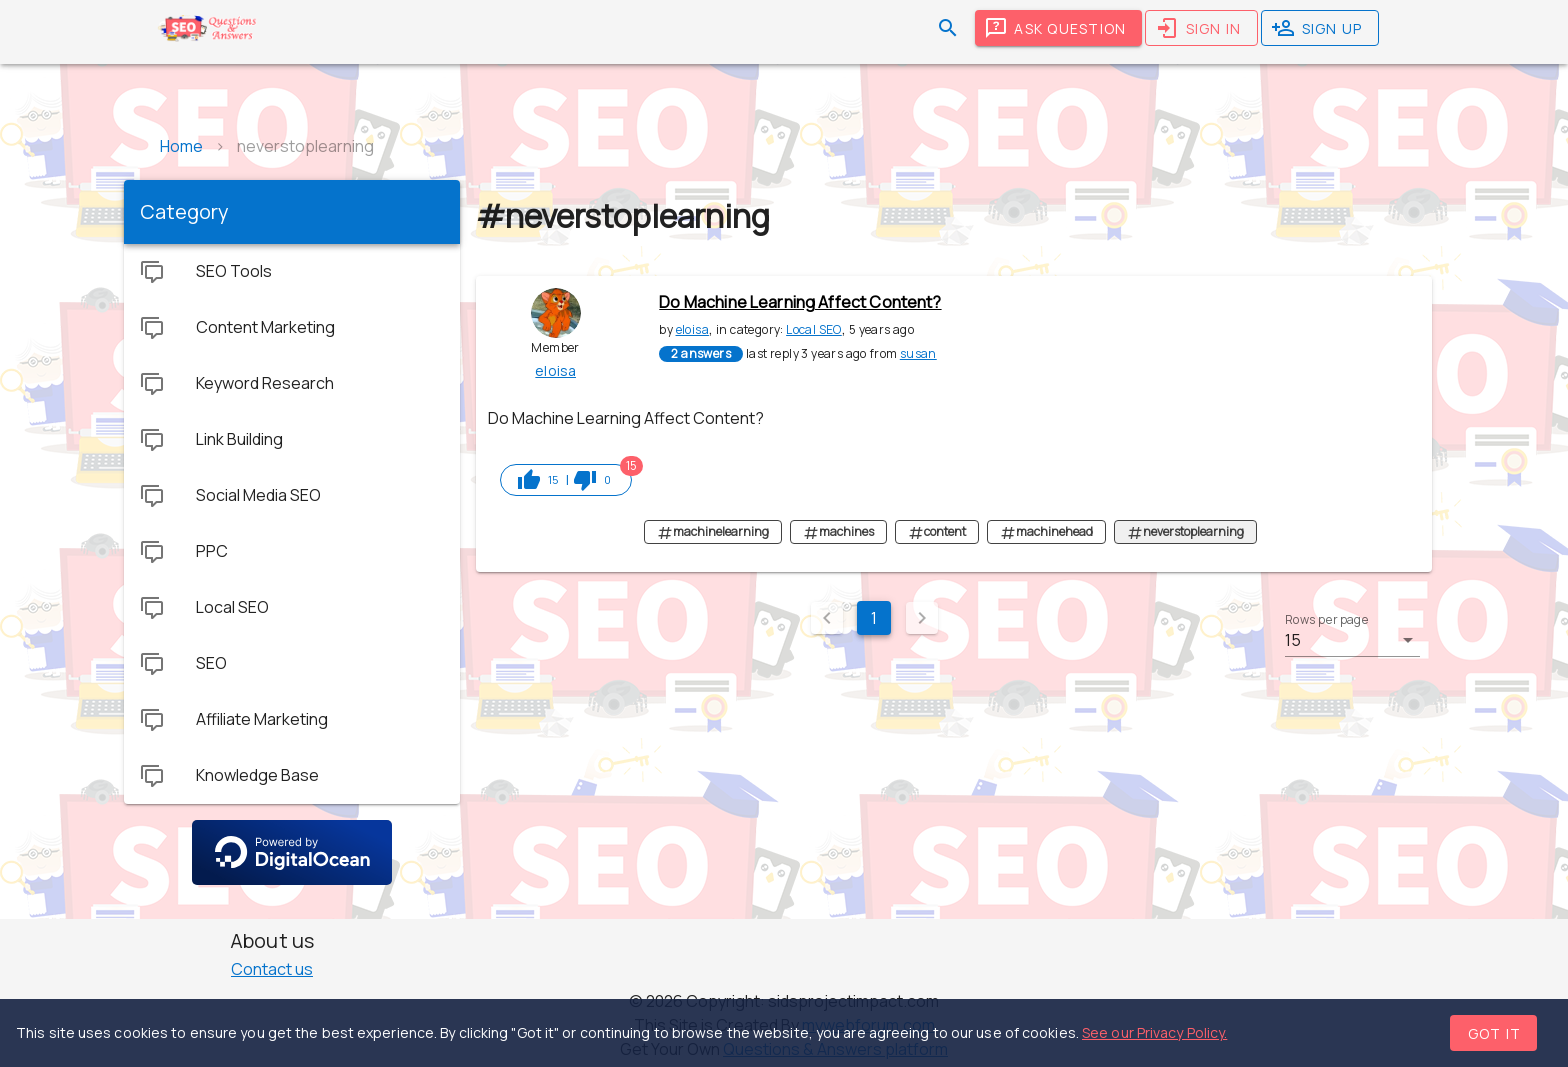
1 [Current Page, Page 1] (874, 618)
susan (918, 353)
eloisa (692, 329)
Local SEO (814, 329)
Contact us (272, 969)
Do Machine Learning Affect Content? (800, 302)
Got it (1495, 1033)
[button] (1352, 640)
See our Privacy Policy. (1154, 1032)
